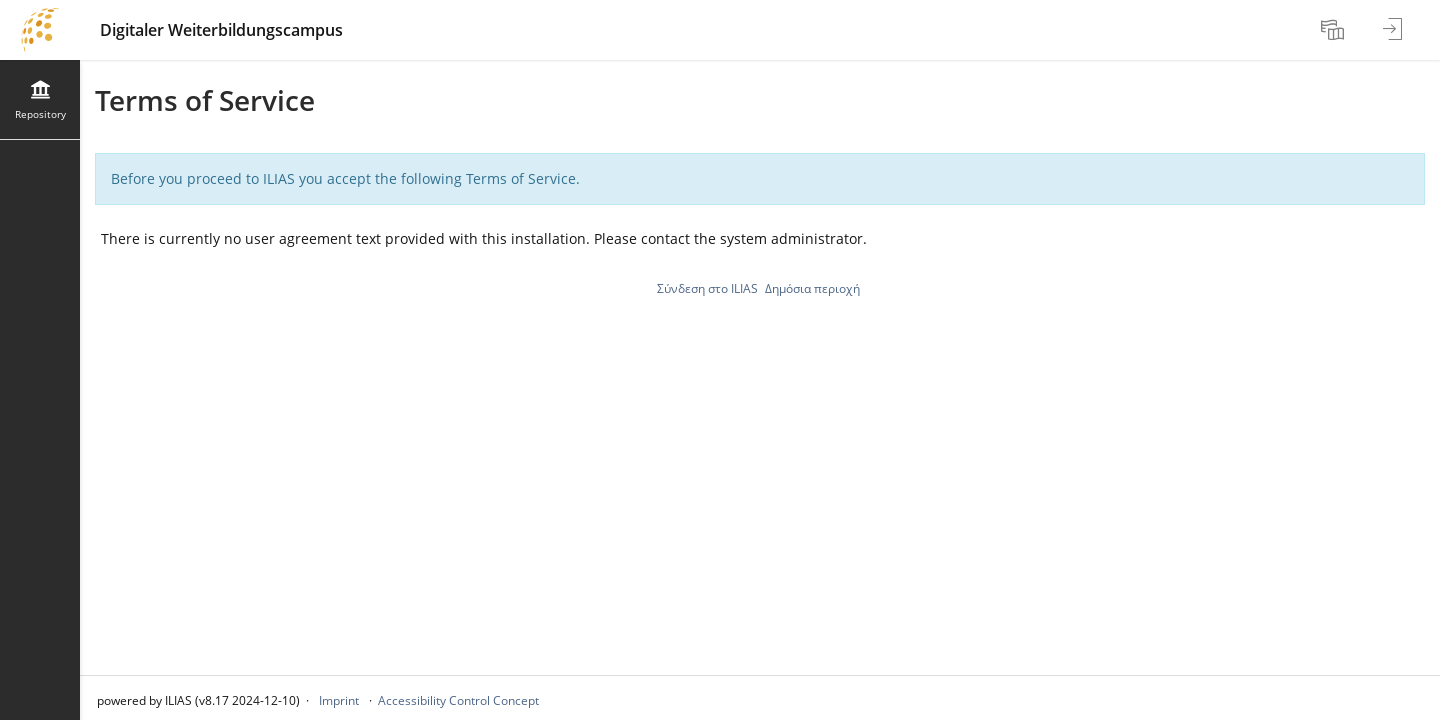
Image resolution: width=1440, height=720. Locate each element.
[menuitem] (1335, 30)
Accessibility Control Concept (458, 700)
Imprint (339, 700)
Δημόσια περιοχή (812, 288)
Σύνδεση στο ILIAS (707, 288)
